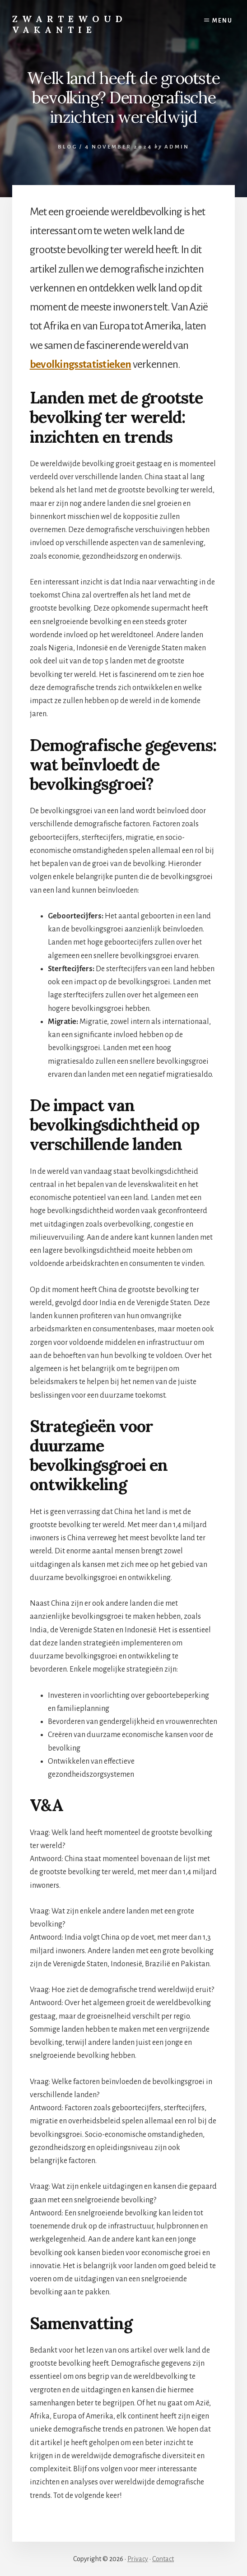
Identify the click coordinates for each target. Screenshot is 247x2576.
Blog (67, 147)
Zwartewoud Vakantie (69, 24)
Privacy (137, 2558)
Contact (163, 2558)
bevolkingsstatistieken (80, 364)
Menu (222, 21)
